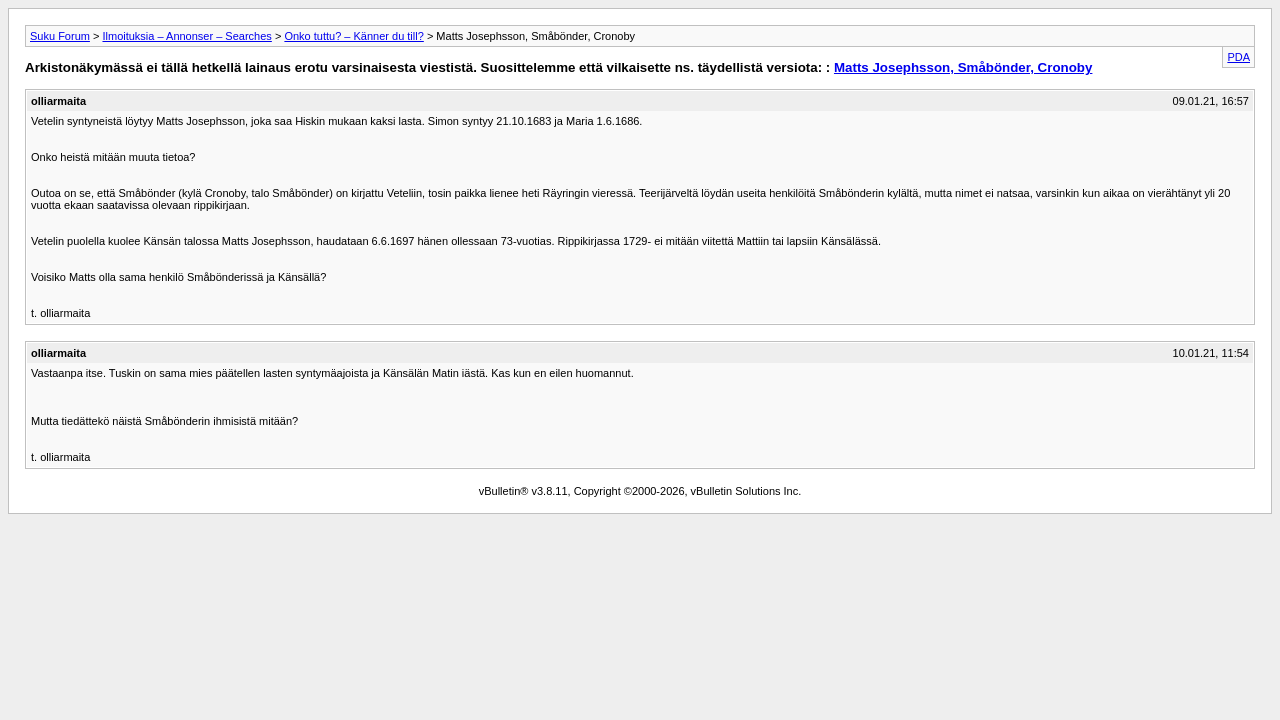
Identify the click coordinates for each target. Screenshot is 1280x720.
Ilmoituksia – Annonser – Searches (186, 36)
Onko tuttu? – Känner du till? (353, 36)
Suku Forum (60, 36)
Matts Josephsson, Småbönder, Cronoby (963, 67)
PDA (1238, 57)
